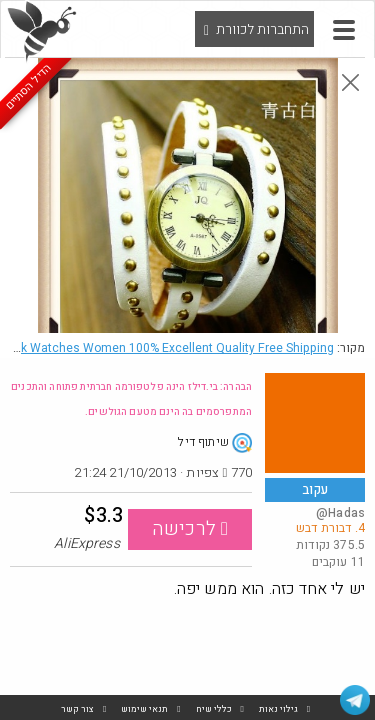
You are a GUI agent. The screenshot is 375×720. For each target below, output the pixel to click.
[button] (344, 30)
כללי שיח (214, 709)
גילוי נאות (278, 709)
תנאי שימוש (144, 709)
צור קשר (77, 709)
